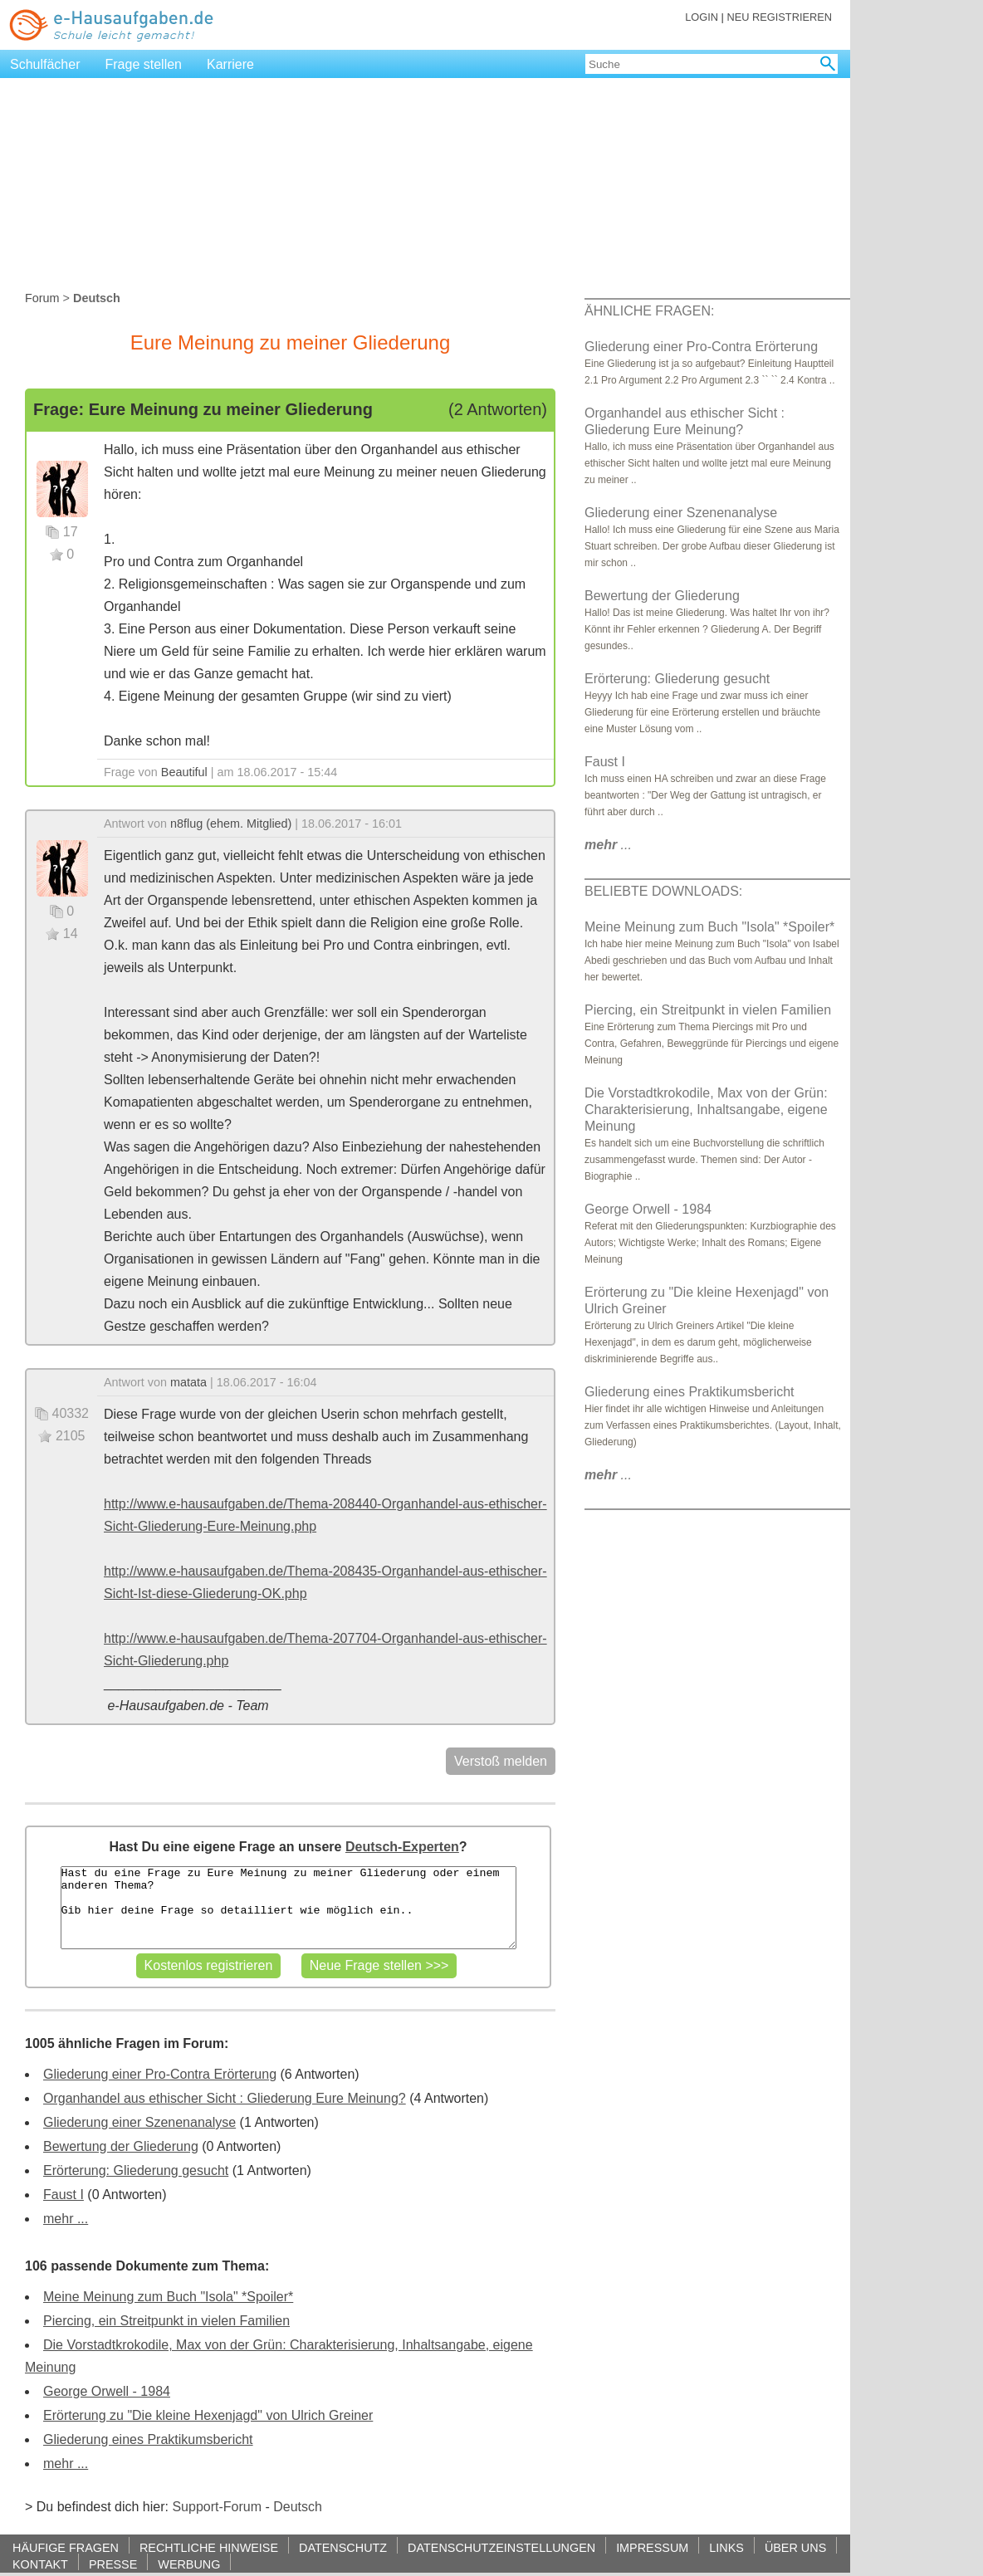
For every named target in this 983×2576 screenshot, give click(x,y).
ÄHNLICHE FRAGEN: (649, 311)
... (608, 845)
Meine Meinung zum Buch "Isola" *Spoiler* (168, 2297)
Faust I (63, 2194)
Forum (42, 298)
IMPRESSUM (652, 2547)
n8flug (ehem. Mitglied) (230, 823)
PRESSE (113, 2564)
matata (188, 1382)
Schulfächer (45, 64)
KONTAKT (40, 2564)
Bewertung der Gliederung (120, 2146)
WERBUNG (189, 2564)
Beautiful (184, 772)
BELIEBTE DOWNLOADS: (663, 891)
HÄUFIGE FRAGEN (65, 2547)
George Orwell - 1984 (106, 2391)
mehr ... (65, 2219)
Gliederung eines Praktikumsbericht (148, 2439)
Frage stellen (144, 64)
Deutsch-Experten (402, 1847)
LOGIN (701, 17)
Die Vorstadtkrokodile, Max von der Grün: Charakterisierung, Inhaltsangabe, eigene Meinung (706, 1109)
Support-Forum (217, 2507)
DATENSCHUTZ (343, 2547)
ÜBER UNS (795, 2547)
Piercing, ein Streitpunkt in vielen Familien (166, 2321)
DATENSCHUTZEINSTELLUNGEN (501, 2547)
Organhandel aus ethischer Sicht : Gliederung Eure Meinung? (224, 2098)
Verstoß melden (500, 1761)
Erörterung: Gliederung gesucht (135, 2170)
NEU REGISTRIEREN (779, 17)
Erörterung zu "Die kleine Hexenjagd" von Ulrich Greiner (208, 2415)
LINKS (726, 2547)
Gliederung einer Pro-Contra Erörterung (159, 2074)
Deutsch (297, 2507)
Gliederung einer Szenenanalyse (139, 2122)
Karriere (230, 64)
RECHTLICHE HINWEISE (208, 2547)
